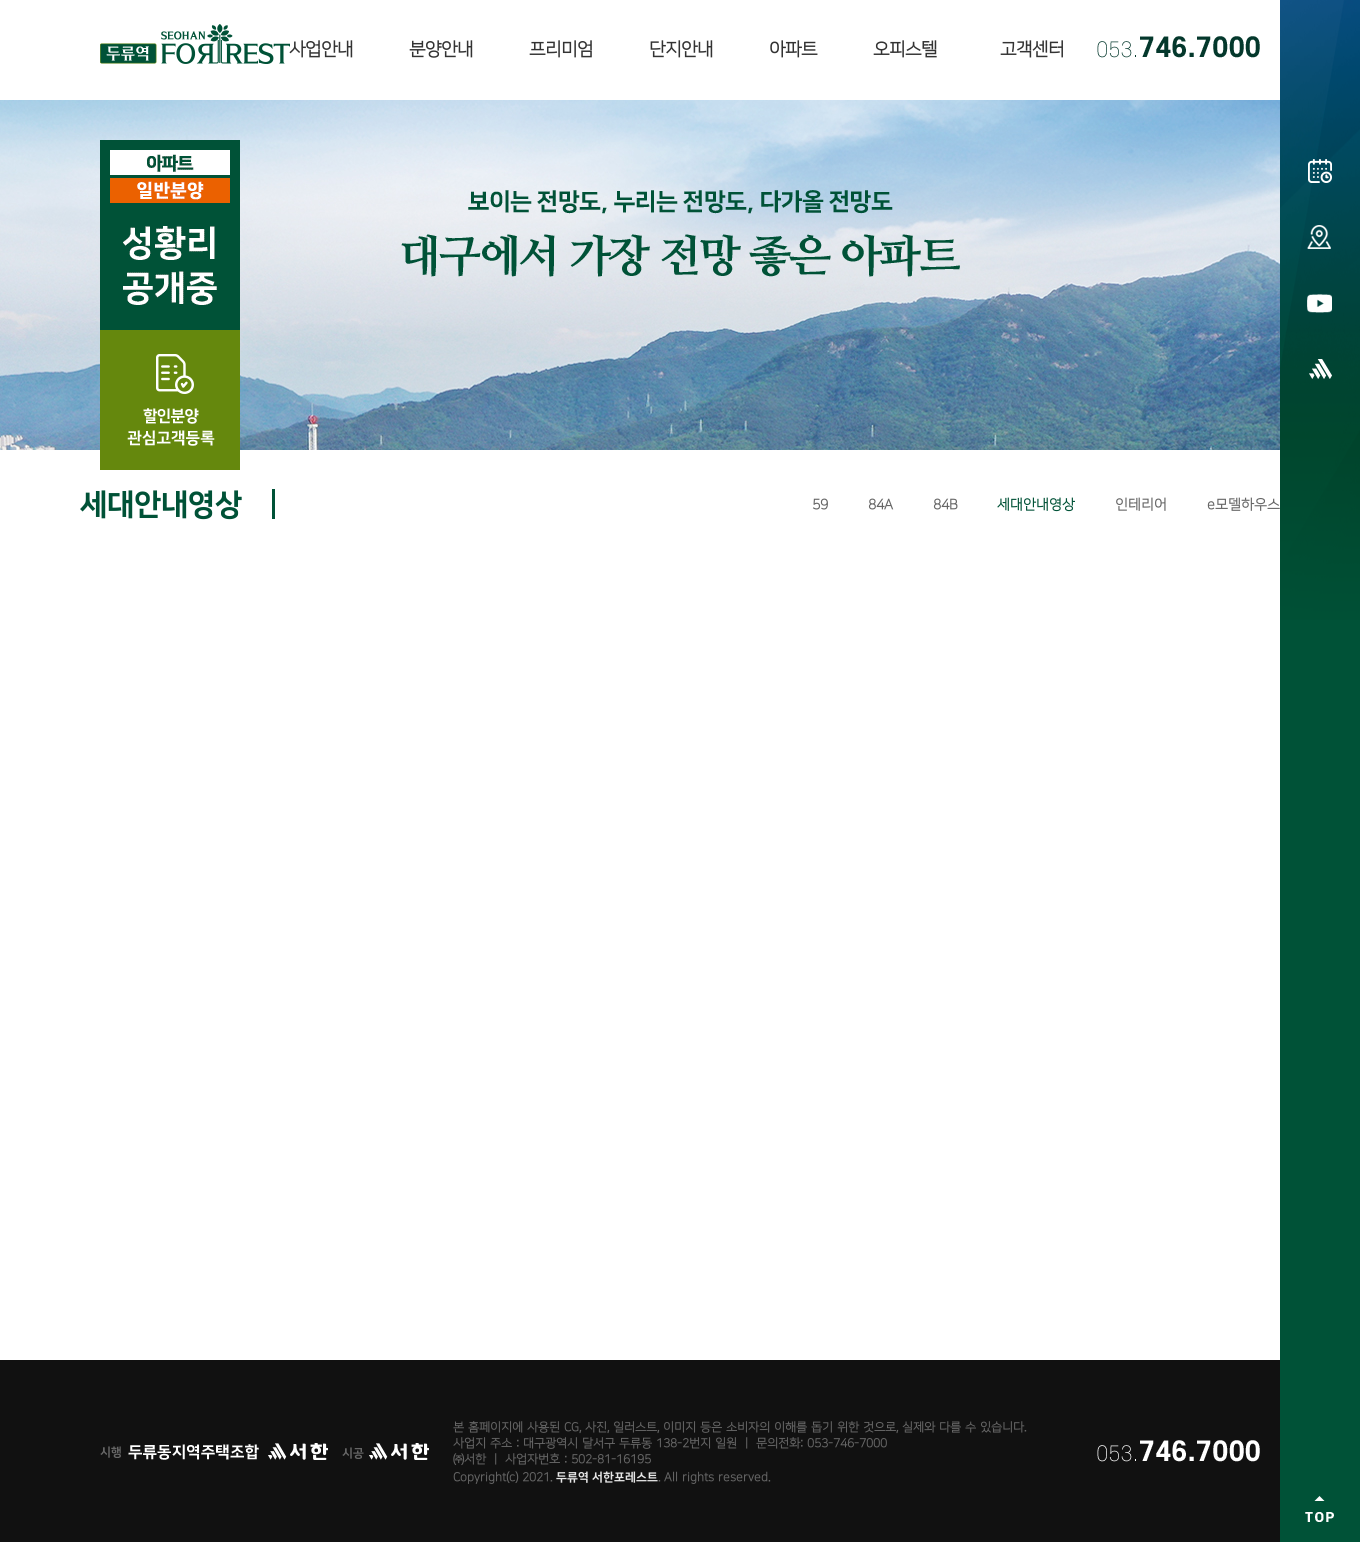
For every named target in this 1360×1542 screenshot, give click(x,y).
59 (820, 504)
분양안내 (441, 49)
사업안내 (321, 49)
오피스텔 (905, 49)
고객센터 (1032, 49)
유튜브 (1320, 303)
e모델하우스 (1243, 504)
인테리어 (1141, 504)
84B (945, 504)
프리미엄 (561, 49)
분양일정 (1320, 171)
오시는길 (1320, 237)
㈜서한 (1320, 369)
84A (880, 504)
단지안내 (681, 49)
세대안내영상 (1036, 504)
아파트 (793, 49)
